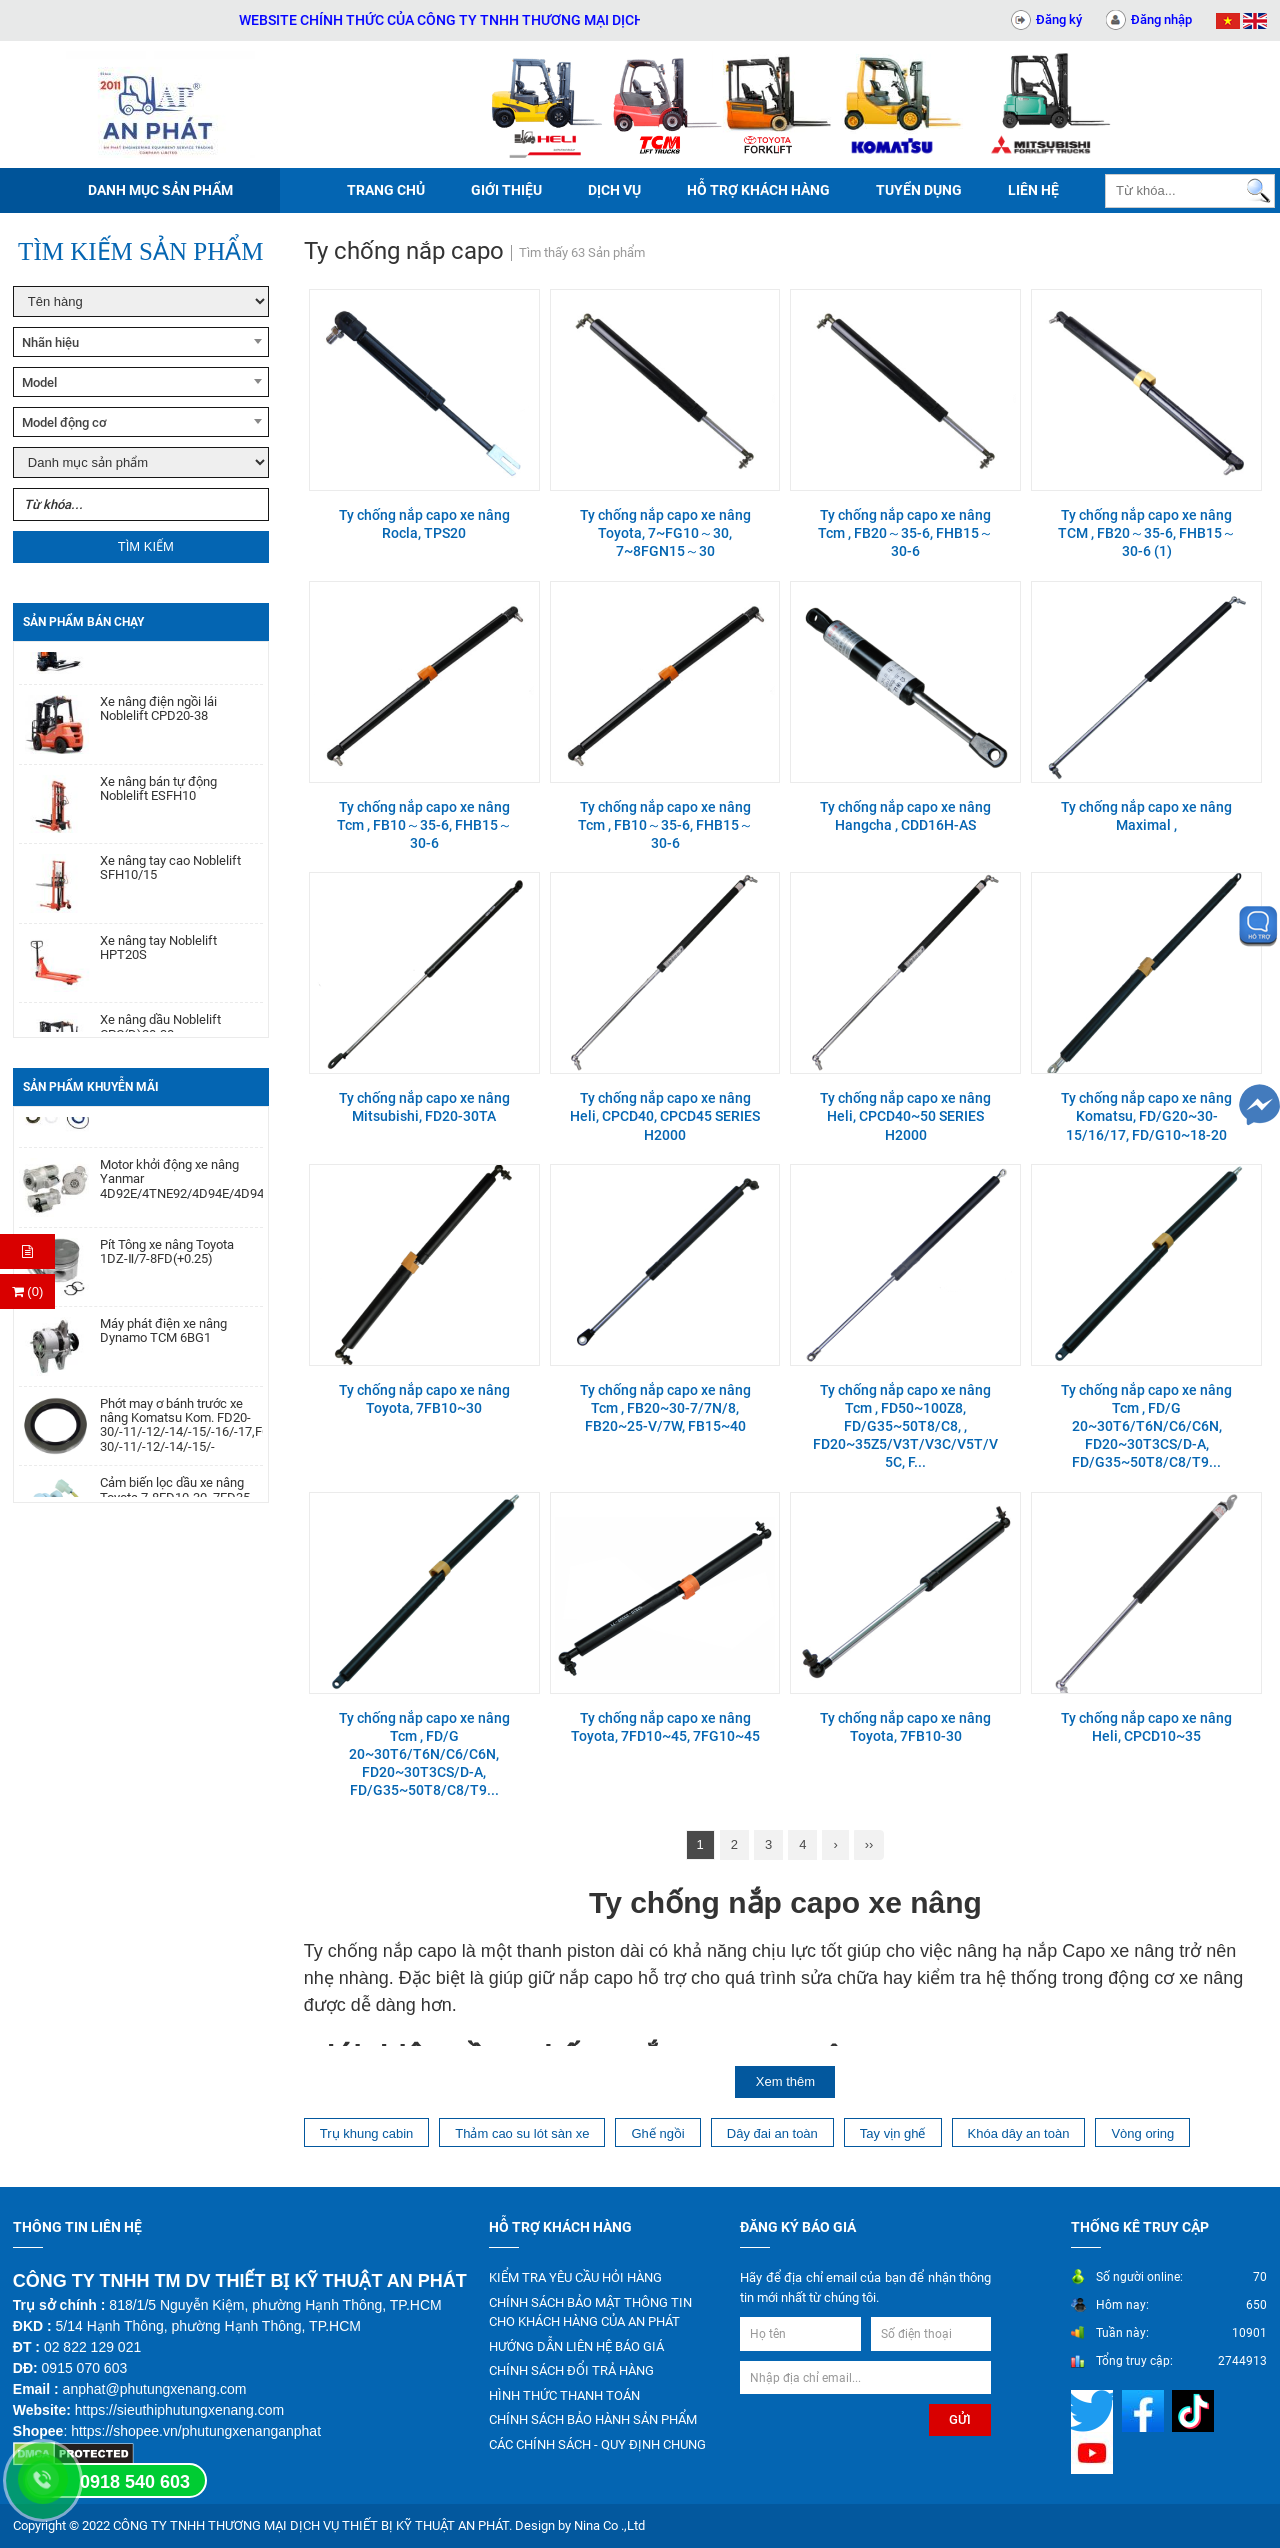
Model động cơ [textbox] (64, 422)
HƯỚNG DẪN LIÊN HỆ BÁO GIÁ (576, 2346)
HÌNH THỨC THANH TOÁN (564, 2395)
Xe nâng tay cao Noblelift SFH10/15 (170, 882)
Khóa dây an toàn (1019, 2133)
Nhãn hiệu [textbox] (50, 342)
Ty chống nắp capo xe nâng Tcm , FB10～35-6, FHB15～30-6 (424, 825)
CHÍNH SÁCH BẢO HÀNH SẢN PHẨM (593, 2419)
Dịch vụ (614, 190)
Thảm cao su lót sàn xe (522, 2133)
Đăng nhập (1161, 19)
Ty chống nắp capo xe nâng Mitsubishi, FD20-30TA (424, 1107)
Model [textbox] (39, 382)
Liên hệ (1033, 190)
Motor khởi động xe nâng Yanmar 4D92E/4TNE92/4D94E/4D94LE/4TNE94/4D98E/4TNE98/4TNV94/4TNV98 (181, 1194)
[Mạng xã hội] (1094, 2410)
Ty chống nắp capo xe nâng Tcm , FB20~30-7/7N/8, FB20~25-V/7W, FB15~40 (665, 1408)
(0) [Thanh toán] (28, 1291)
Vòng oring (1142, 2133)
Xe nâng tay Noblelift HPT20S (158, 962)
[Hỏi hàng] (27, 1251)
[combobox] (141, 342)
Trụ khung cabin (367, 2133)
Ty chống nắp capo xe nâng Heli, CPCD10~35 (1146, 1727)
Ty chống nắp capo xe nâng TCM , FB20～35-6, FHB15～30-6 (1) (1147, 533)
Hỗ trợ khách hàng (758, 190)
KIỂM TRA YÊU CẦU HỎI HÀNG (575, 2277)
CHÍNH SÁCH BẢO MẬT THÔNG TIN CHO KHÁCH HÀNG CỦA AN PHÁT (590, 2312)
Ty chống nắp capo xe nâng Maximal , (1146, 816)
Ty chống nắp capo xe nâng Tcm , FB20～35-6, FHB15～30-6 (905, 533)
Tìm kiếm (146, 546)
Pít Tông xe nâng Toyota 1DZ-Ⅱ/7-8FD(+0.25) (167, 1267)
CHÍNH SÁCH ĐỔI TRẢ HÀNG (571, 2370)
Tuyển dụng (919, 190)
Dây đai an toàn (772, 2133)
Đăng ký (1059, 19)
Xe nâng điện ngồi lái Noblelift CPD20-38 (158, 723)
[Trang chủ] (160, 104)
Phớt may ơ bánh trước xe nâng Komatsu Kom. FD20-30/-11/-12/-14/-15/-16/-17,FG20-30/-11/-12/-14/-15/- (181, 1440)
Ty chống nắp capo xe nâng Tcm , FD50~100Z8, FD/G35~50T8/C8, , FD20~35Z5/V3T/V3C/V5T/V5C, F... (905, 1426)
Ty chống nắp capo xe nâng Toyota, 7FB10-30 (905, 1727)
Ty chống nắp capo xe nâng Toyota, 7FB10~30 (424, 1399)
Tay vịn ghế (893, 2133)
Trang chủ (386, 190)
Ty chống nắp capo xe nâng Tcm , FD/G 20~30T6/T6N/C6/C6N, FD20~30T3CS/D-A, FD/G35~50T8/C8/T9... (1146, 1426)
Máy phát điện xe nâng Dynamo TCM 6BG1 (163, 1346)
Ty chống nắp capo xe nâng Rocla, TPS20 (424, 524)
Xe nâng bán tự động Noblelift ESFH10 (158, 803)
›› (869, 1844)
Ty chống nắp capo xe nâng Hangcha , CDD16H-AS (905, 816)
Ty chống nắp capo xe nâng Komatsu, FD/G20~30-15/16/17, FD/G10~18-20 (1146, 1116)
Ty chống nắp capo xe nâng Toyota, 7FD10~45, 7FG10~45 (665, 1727)
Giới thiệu (506, 190)
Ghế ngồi (657, 2133)
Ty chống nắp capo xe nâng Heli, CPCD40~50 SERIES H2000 (905, 1116)
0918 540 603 (135, 2482)
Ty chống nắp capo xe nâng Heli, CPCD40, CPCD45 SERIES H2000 (665, 1116)
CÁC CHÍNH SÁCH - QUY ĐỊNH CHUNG (597, 2444)
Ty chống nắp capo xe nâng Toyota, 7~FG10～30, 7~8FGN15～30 (665, 533)
